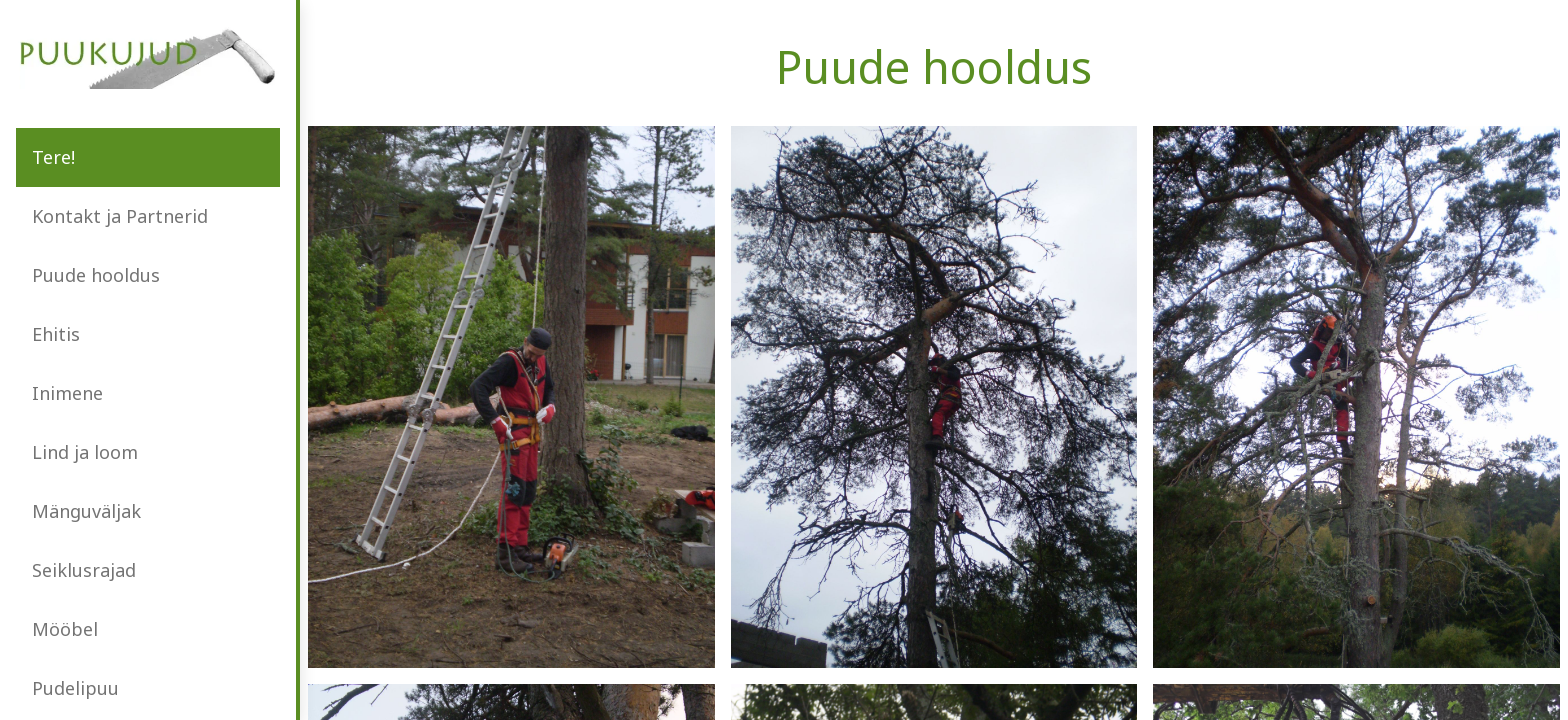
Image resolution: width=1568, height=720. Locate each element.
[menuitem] (148, 157)
